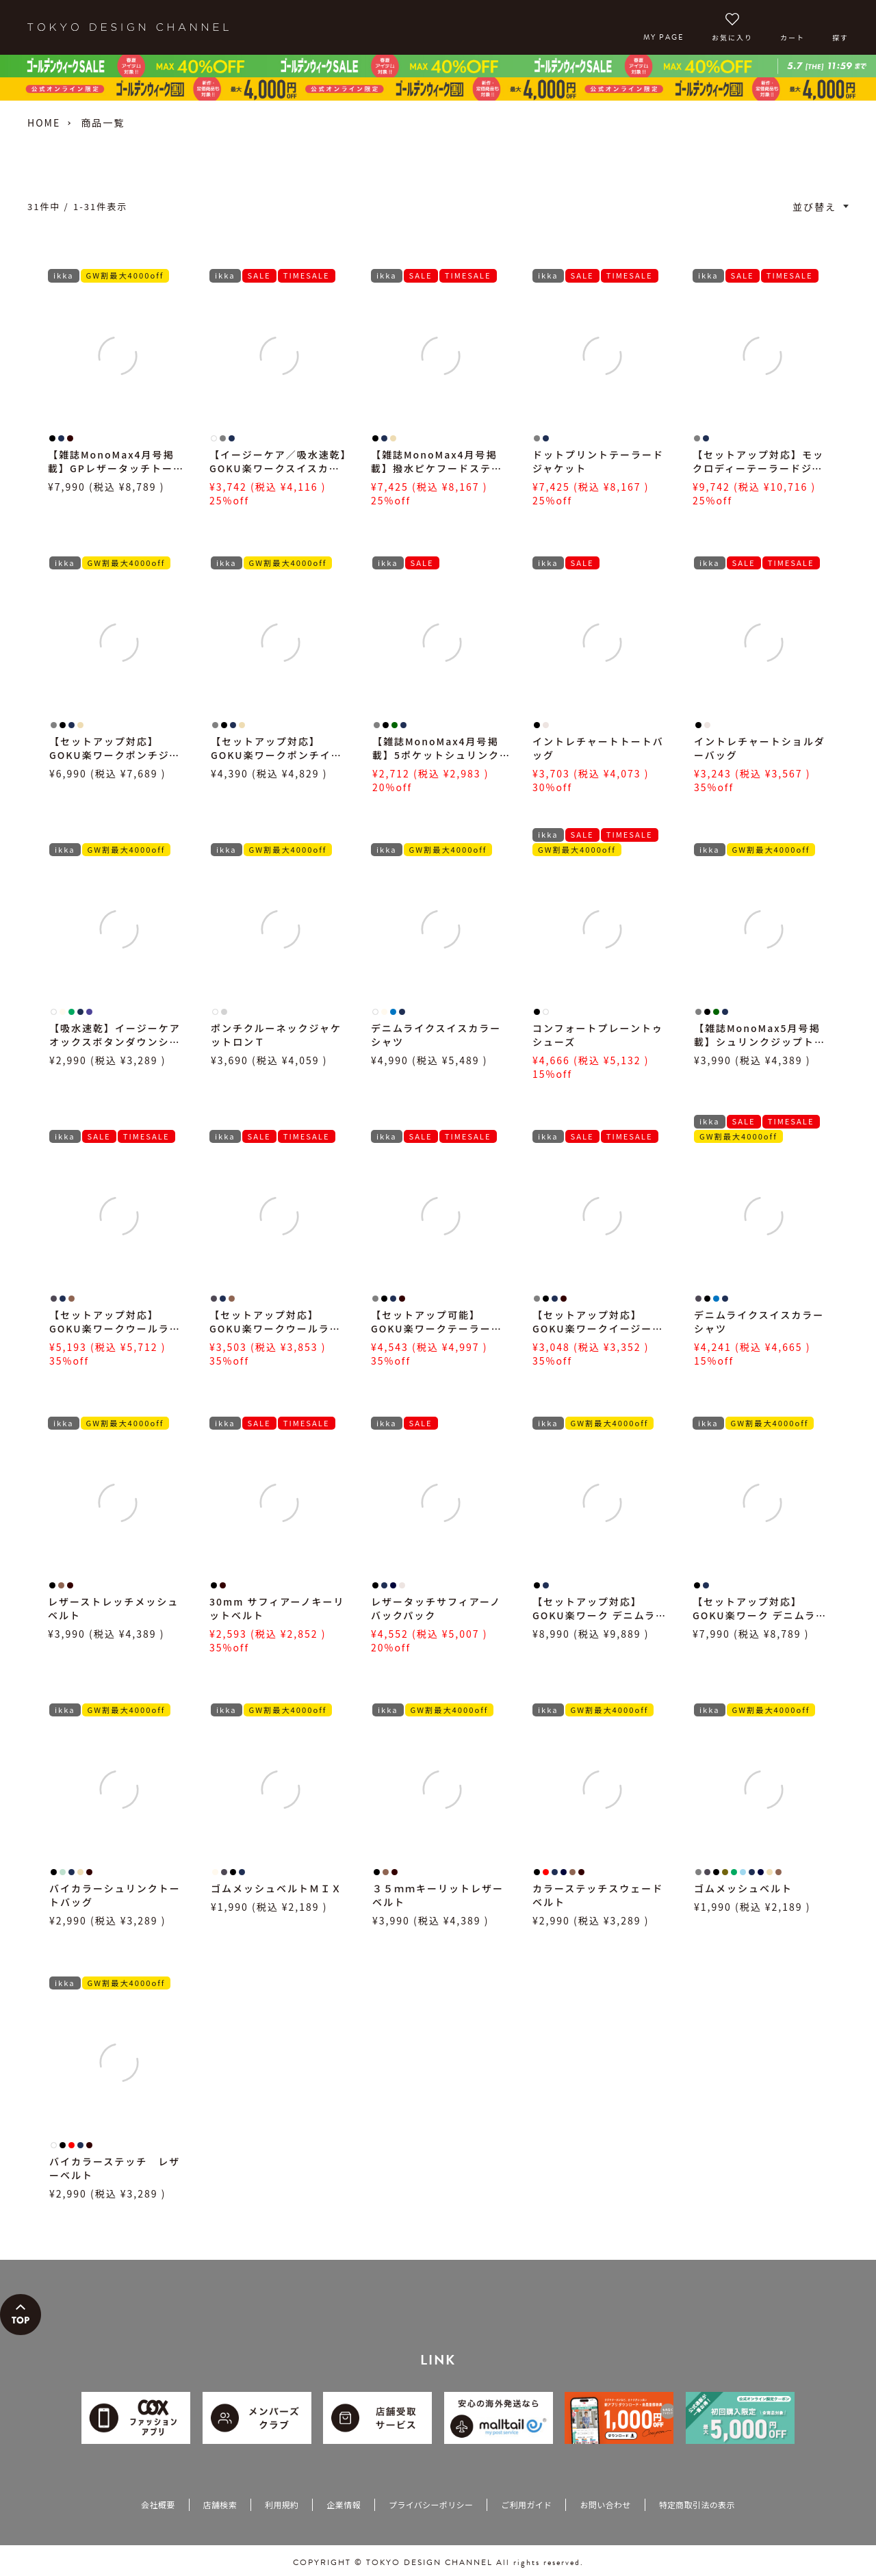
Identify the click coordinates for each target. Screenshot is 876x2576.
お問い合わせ (605, 2504)
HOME (43, 122)
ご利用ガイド (526, 2504)
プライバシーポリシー (431, 2504)
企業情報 (343, 2504)
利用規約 (281, 2504)
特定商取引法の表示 (697, 2504)
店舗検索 (220, 2504)
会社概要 (158, 2504)
